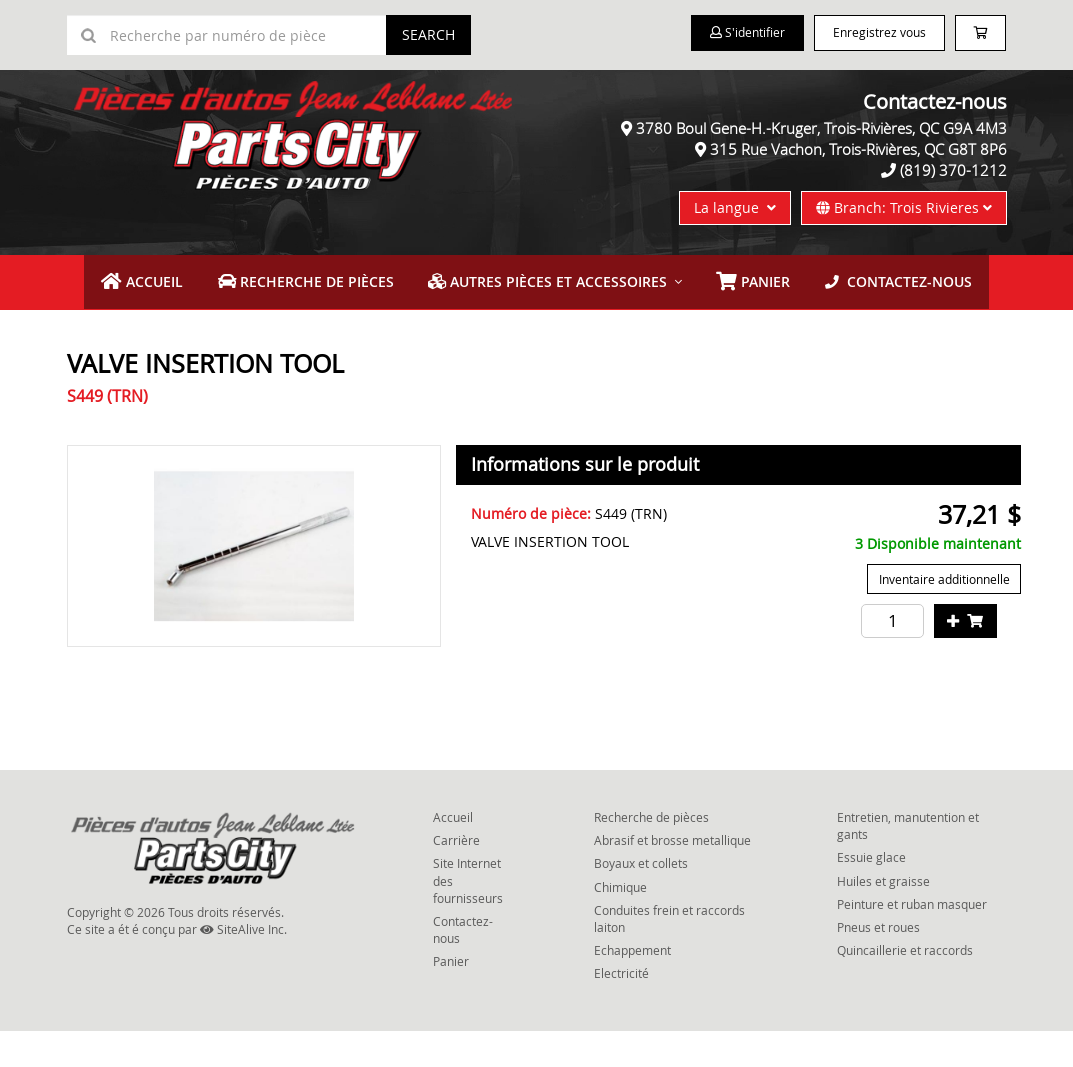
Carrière (456, 876)
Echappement (632, 986)
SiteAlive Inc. (243, 964)
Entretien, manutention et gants (908, 861)
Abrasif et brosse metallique (672, 876)
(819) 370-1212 (953, 210)
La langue (735, 247)
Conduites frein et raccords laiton (669, 953)
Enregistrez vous (870, 33)
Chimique (620, 922)
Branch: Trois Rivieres (904, 247)
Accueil (196, 319)
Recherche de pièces (338, 319)
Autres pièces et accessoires (548, 319)
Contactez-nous (851, 319)
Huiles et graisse (883, 916)
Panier (451, 997)
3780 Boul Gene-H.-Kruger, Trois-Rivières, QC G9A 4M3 (821, 168)
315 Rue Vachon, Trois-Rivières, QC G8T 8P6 (858, 189)
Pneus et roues (878, 962)
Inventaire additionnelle (944, 615)
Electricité (621, 1009)
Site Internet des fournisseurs (468, 916)
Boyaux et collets (641, 899)
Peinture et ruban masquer (912, 939)
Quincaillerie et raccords (905, 986)
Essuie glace (871, 893)
